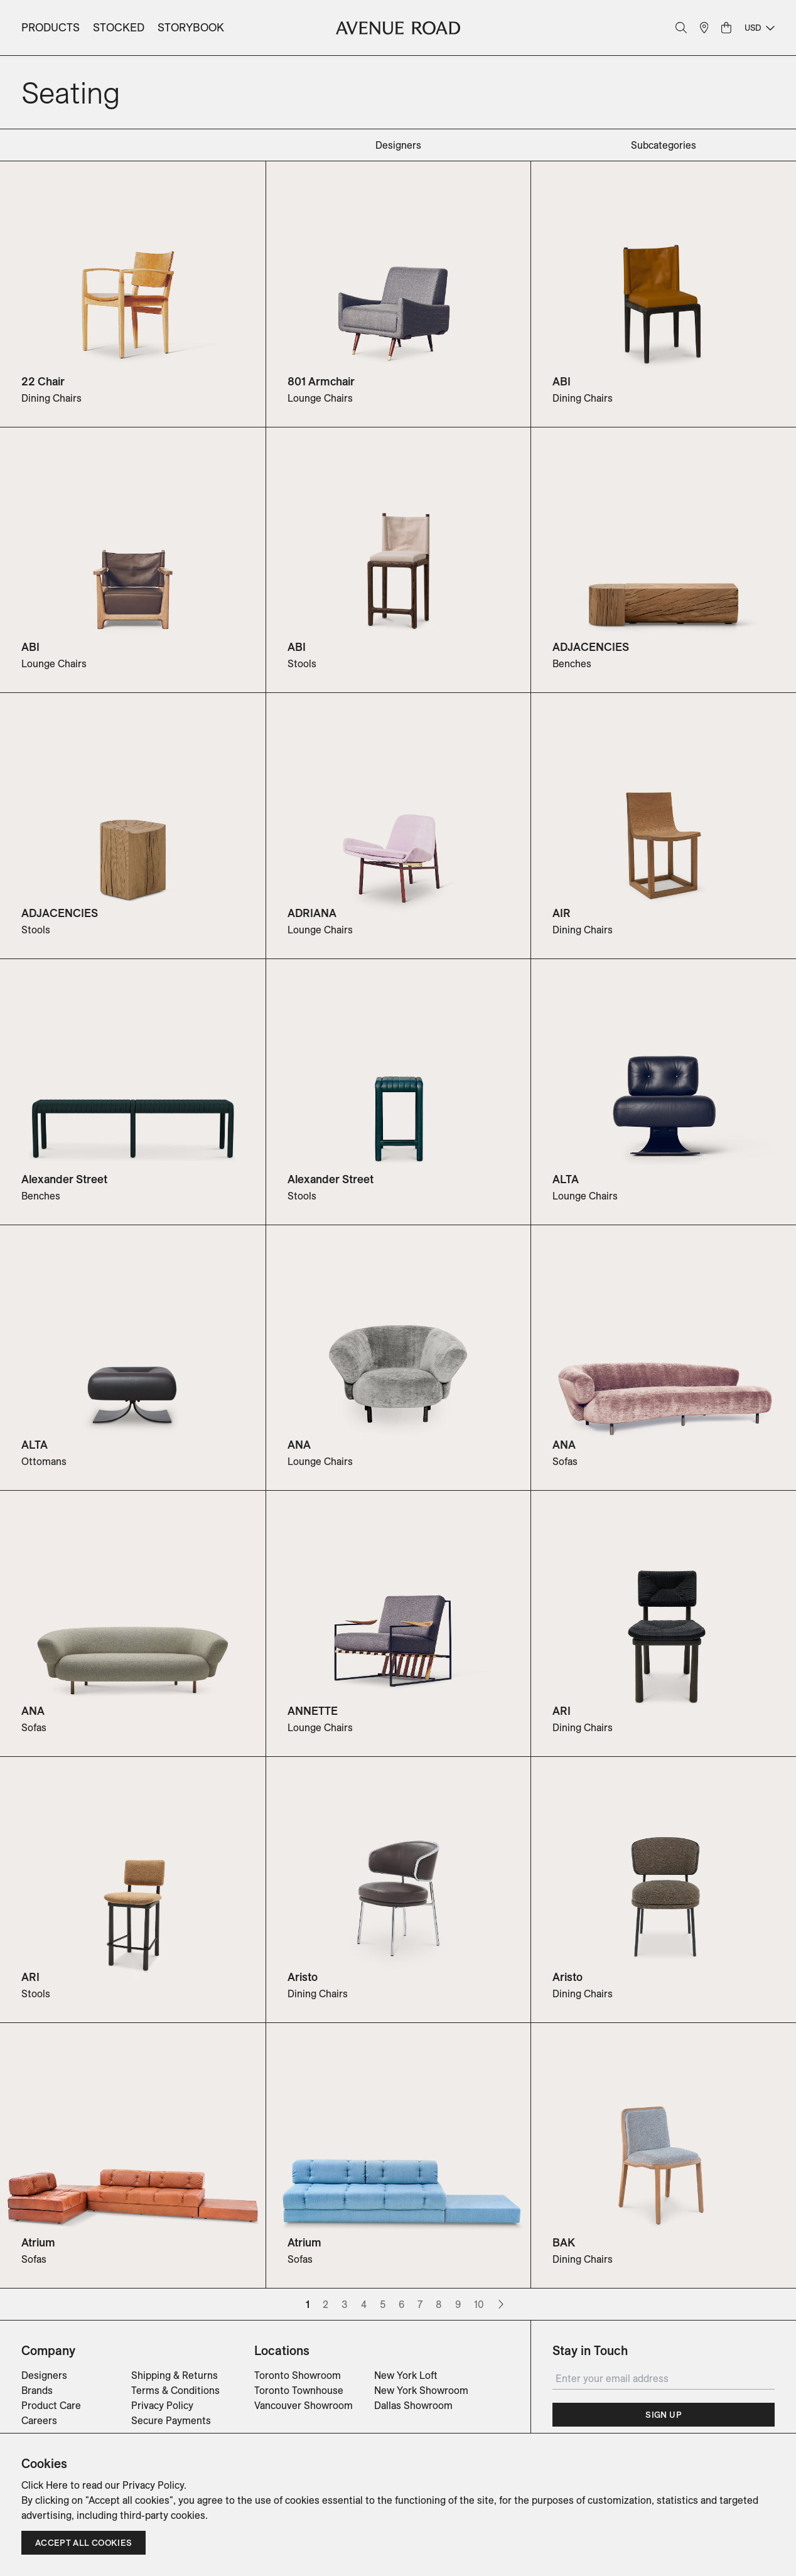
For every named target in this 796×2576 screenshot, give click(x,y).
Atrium (38, 2242)
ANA (299, 1444)
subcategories (663, 145)
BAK (563, 2242)
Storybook (191, 27)
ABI (561, 381)
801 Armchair (321, 381)
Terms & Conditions (175, 2390)
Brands (37, 2390)
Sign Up (663, 2414)
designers (398, 145)
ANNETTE (313, 1711)
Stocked (118, 27)
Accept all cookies (83, 2542)
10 (479, 2304)
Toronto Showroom (297, 2375)
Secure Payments (171, 2420)
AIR (561, 913)
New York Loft (406, 2375)
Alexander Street (64, 1179)
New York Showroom (421, 2390)
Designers (44, 2375)
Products (50, 27)
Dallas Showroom (413, 2405)
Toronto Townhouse (298, 2390)
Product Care (51, 2405)
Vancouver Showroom (303, 2405)
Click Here (44, 2485)
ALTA (565, 1179)
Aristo (303, 1977)
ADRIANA (312, 913)
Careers (39, 2420)
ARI (561, 1711)
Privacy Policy (162, 2405)
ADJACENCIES (590, 647)
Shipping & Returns (174, 2375)
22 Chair (43, 381)
